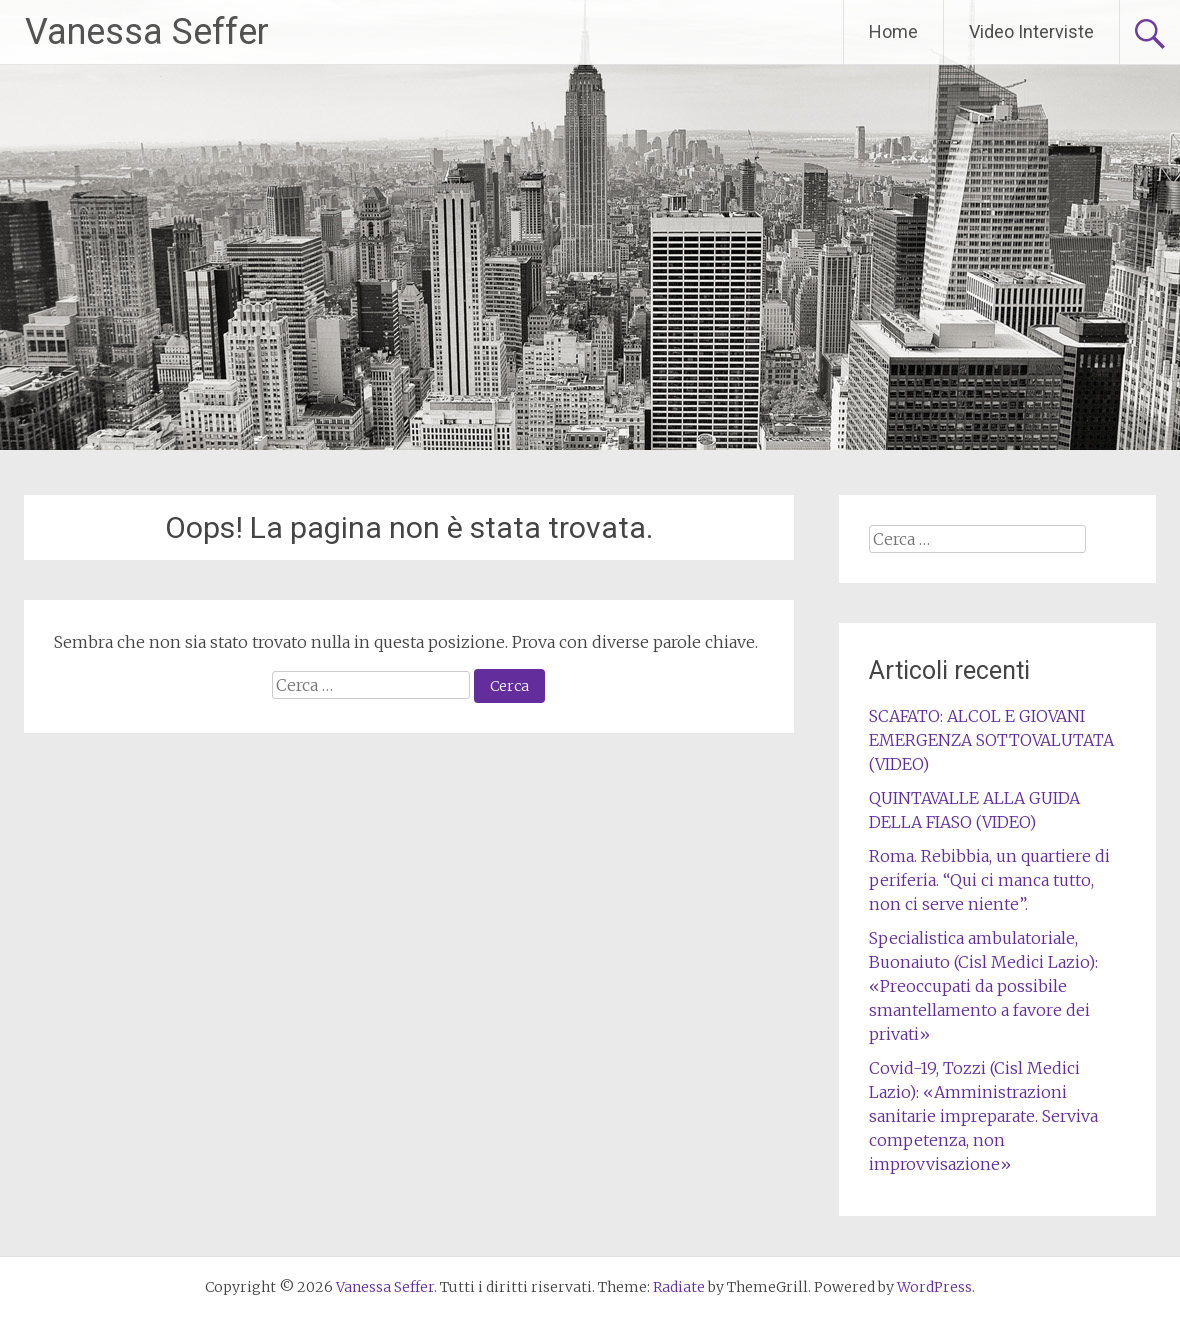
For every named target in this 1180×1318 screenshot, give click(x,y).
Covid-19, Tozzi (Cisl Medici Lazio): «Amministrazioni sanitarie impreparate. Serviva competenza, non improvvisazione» (983, 1116)
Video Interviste (1031, 31)
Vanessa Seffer (147, 32)
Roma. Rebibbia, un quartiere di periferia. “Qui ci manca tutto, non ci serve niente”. (989, 880)
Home (893, 31)
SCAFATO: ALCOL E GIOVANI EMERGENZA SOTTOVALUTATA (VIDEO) (991, 740)
